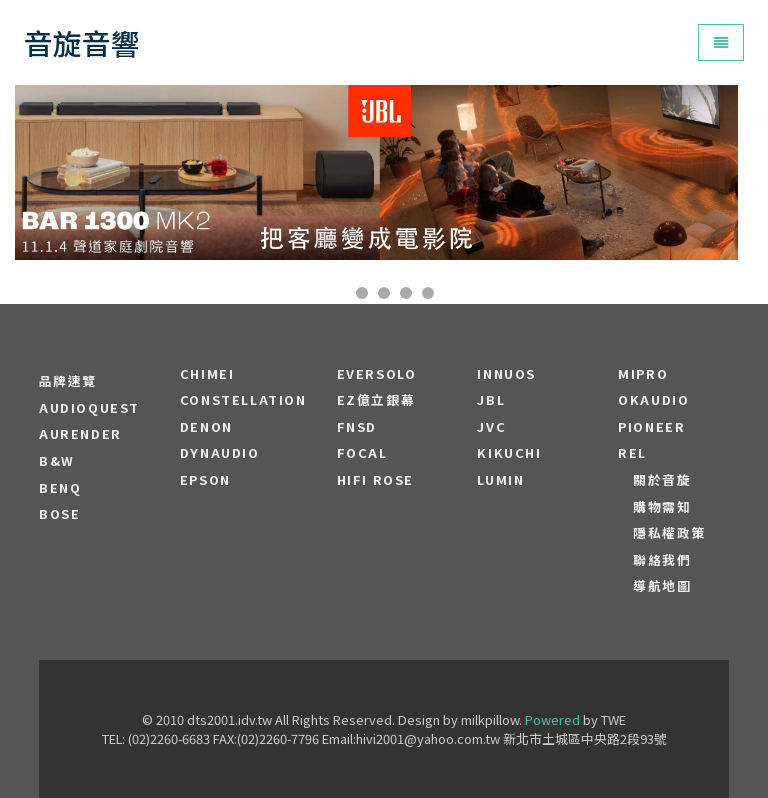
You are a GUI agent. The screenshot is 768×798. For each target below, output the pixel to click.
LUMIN (500, 480)
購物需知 (662, 507)
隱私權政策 (669, 533)
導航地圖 (662, 586)
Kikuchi (509, 453)
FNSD (357, 427)
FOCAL (362, 453)
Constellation (243, 400)
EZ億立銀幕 (376, 400)
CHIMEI (207, 374)
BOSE (59, 514)
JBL (491, 400)
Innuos (506, 374)
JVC (491, 427)
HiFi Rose (375, 480)
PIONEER (651, 427)
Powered (552, 719)
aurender (80, 434)
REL (632, 453)
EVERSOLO (377, 374)
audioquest (89, 408)
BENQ (60, 488)
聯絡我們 (662, 560)
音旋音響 (82, 42)
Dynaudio (220, 453)
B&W (57, 461)
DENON (206, 427)
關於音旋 (662, 480)
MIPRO (643, 374)
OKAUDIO (653, 400)
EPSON (205, 480)
